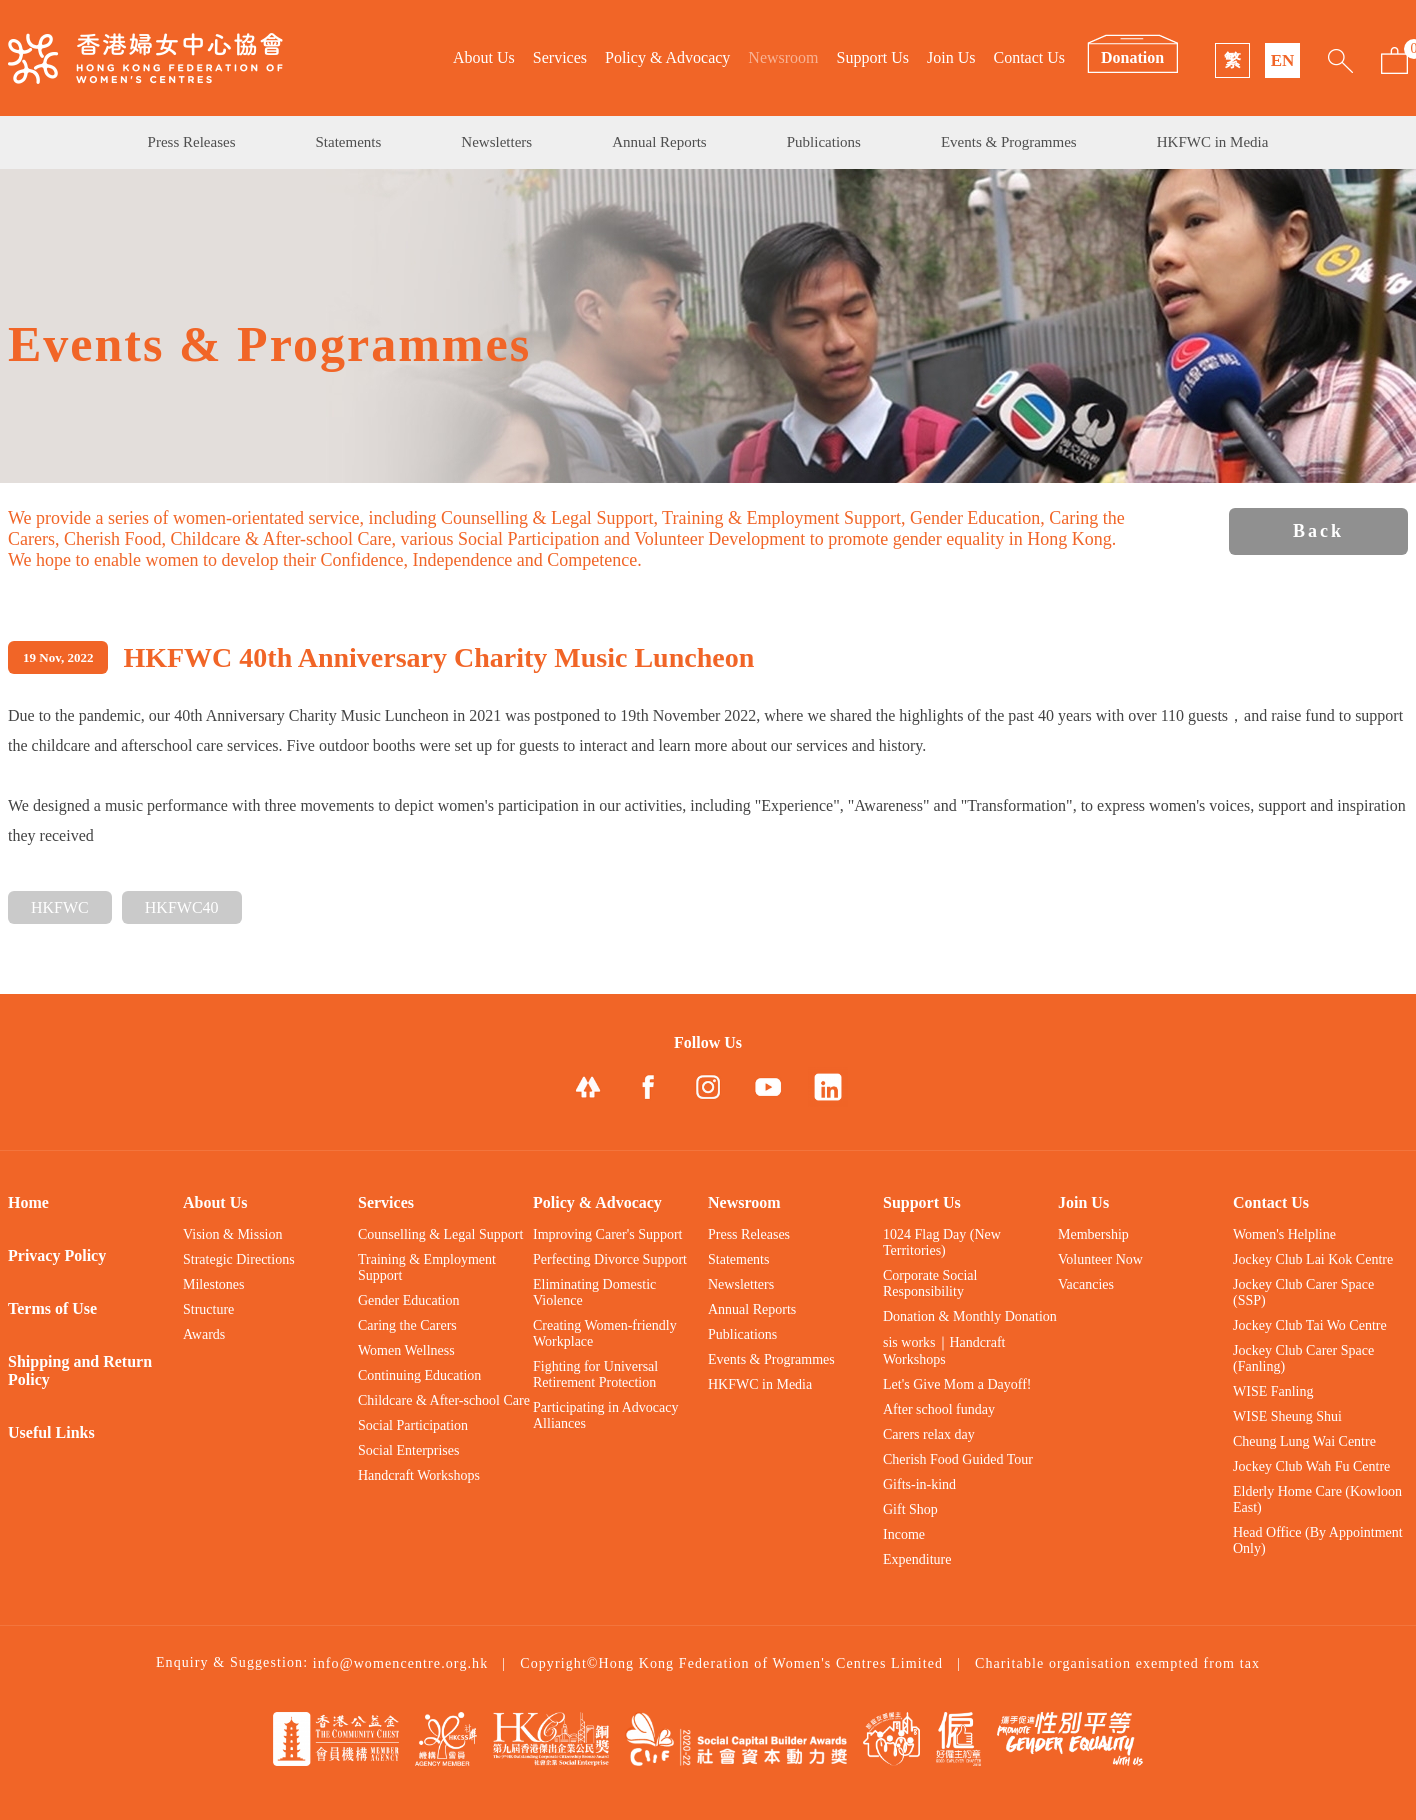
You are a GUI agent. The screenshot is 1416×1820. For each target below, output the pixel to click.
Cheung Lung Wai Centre (1304, 1441)
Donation (1132, 57)
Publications (824, 142)
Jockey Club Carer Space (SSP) (1303, 1292)
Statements (349, 142)
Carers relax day (929, 1434)
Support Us (873, 57)
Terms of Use (52, 1308)
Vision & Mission (233, 1234)
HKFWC (60, 907)
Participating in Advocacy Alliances (605, 1415)
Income (904, 1534)
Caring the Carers (407, 1325)
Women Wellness (406, 1350)
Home (28, 1202)
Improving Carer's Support (608, 1234)
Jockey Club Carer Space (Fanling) (1303, 1358)
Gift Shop (910, 1509)
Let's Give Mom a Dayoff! (957, 1384)
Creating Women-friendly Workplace (605, 1333)
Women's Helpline (1284, 1234)
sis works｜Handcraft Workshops (944, 1351)
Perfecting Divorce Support (610, 1259)
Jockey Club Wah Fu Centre (1311, 1466)
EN (1283, 60)
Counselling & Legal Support (440, 1234)
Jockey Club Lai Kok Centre (1313, 1259)
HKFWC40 (182, 907)
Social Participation (413, 1425)
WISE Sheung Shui (1287, 1416)
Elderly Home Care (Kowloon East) (1317, 1499)
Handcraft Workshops (419, 1475)
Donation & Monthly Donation (970, 1316)
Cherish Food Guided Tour (958, 1459)
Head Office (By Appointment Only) (1318, 1540)
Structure (208, 1309)
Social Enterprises (408, 1450)
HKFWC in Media (1213, 142)
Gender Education (408, 1300)
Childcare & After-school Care (444, 1400)
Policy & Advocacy (667, 57)
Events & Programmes (1009, 142)
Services (560, 57)
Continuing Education (419, 1375)
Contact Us (1029, 57)
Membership (1093, 1234)
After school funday (939, 1409)
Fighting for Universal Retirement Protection (595, 1374)
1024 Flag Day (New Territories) (942, 1242)
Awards (204, 1334)
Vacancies (1086, 1284)
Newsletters (496, 142)
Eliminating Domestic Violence (594, 1292)
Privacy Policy (57, 1255)
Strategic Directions (239, 1259)
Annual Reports (659, 142)
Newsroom (783, 57)
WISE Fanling (1273, 1391)
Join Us (951, 57)
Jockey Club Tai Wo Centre (1310, 1325)
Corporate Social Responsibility (930, 1283)
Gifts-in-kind (919, 1484)
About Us (484, 57)
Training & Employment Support (427, 1267)
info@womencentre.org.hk (401, 1663)
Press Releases (192, 142)
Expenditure (917, 1559)
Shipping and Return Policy (80, 1370)
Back (1318, 531)
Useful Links (51, 1432)
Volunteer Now (1100, 1259)
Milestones (213, 1284)
